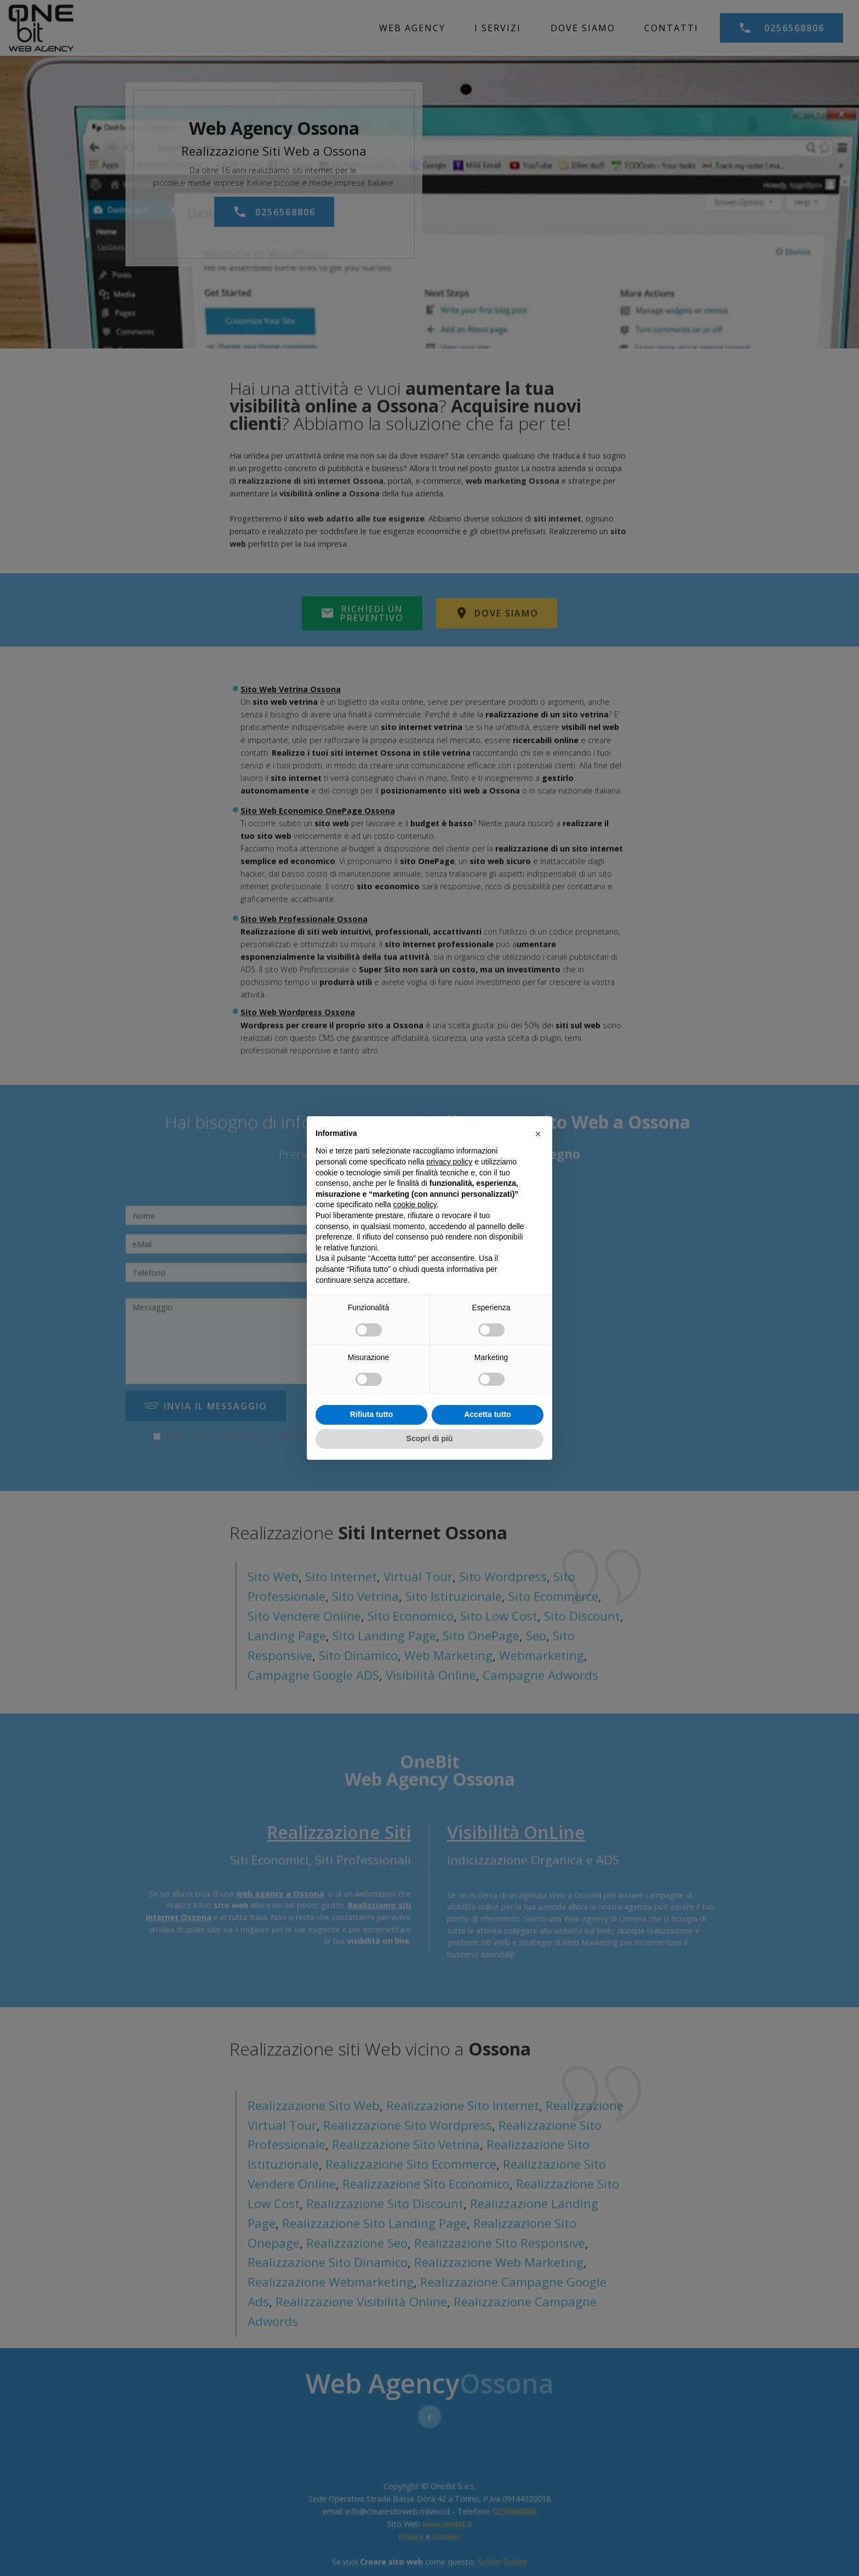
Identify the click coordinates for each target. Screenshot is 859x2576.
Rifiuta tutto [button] (371, 1414)
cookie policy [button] (415, 1204)
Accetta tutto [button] (487, 1414)
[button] (538, 1134)
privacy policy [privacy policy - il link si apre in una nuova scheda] (449, 1161)
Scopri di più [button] (429, 1438)
